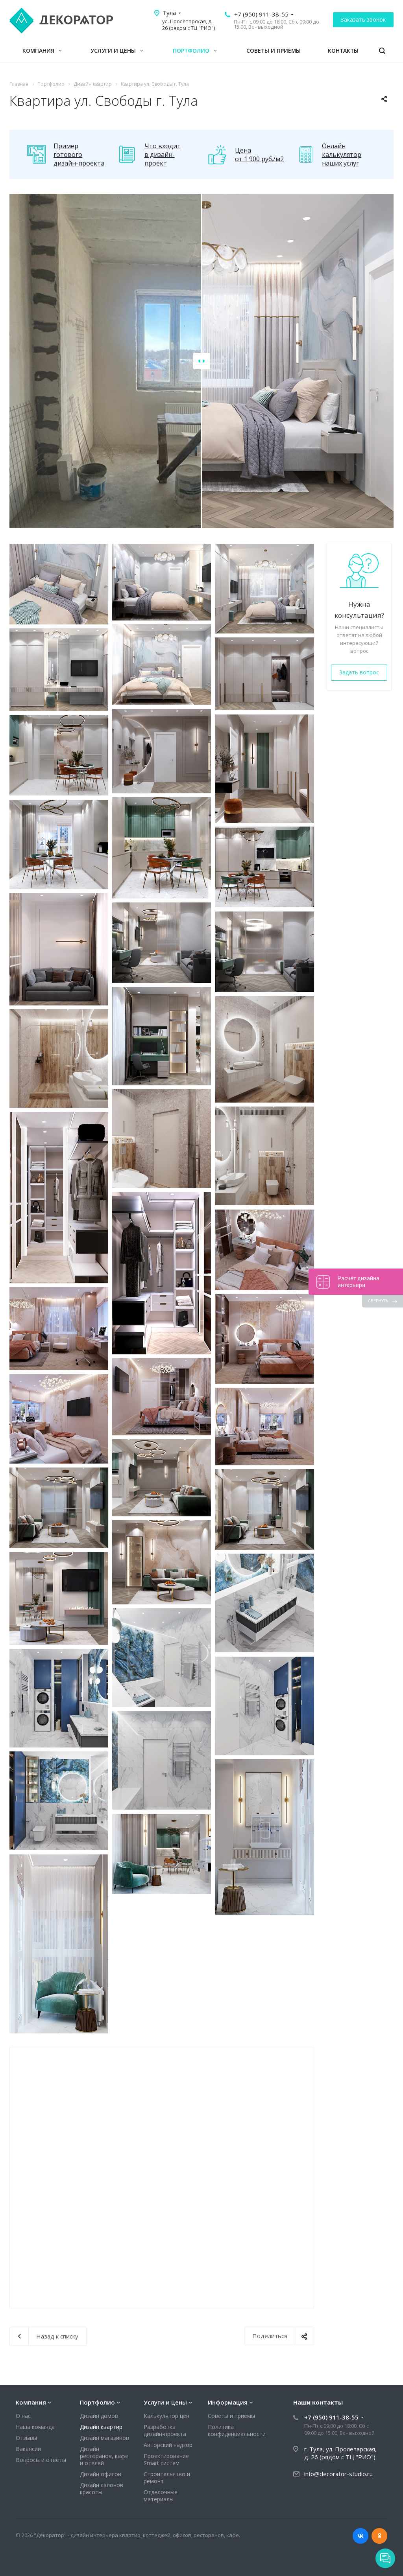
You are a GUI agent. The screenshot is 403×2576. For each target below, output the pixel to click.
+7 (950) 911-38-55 (261, 14)
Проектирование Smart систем (166, 2459)
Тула (169, 13)
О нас (23, 2415)
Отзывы (26, 2438)
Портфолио (195, 50)
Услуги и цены (117, 50)
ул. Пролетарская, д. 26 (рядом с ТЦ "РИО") (188, 24)
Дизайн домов (99, 2415)
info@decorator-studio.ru (338, 2474)
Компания (42, 50)
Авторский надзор (168, 2445)
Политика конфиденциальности (237, 2430)
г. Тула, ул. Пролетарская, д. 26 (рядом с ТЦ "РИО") (340, 2453)
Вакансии (28, 2449)
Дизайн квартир (101, 2427)
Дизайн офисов (100, 2474)
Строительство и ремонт (167, 2477)
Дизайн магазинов (104, 2438)
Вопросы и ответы (41, 2460)
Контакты (343, 50)
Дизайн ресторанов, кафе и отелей (104, 2456)
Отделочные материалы (160, 2495)
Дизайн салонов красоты (101, 2488)
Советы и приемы (273, 50)
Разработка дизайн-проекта (165, 2430)
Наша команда (35, 2427)
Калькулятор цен (166, 2415)
